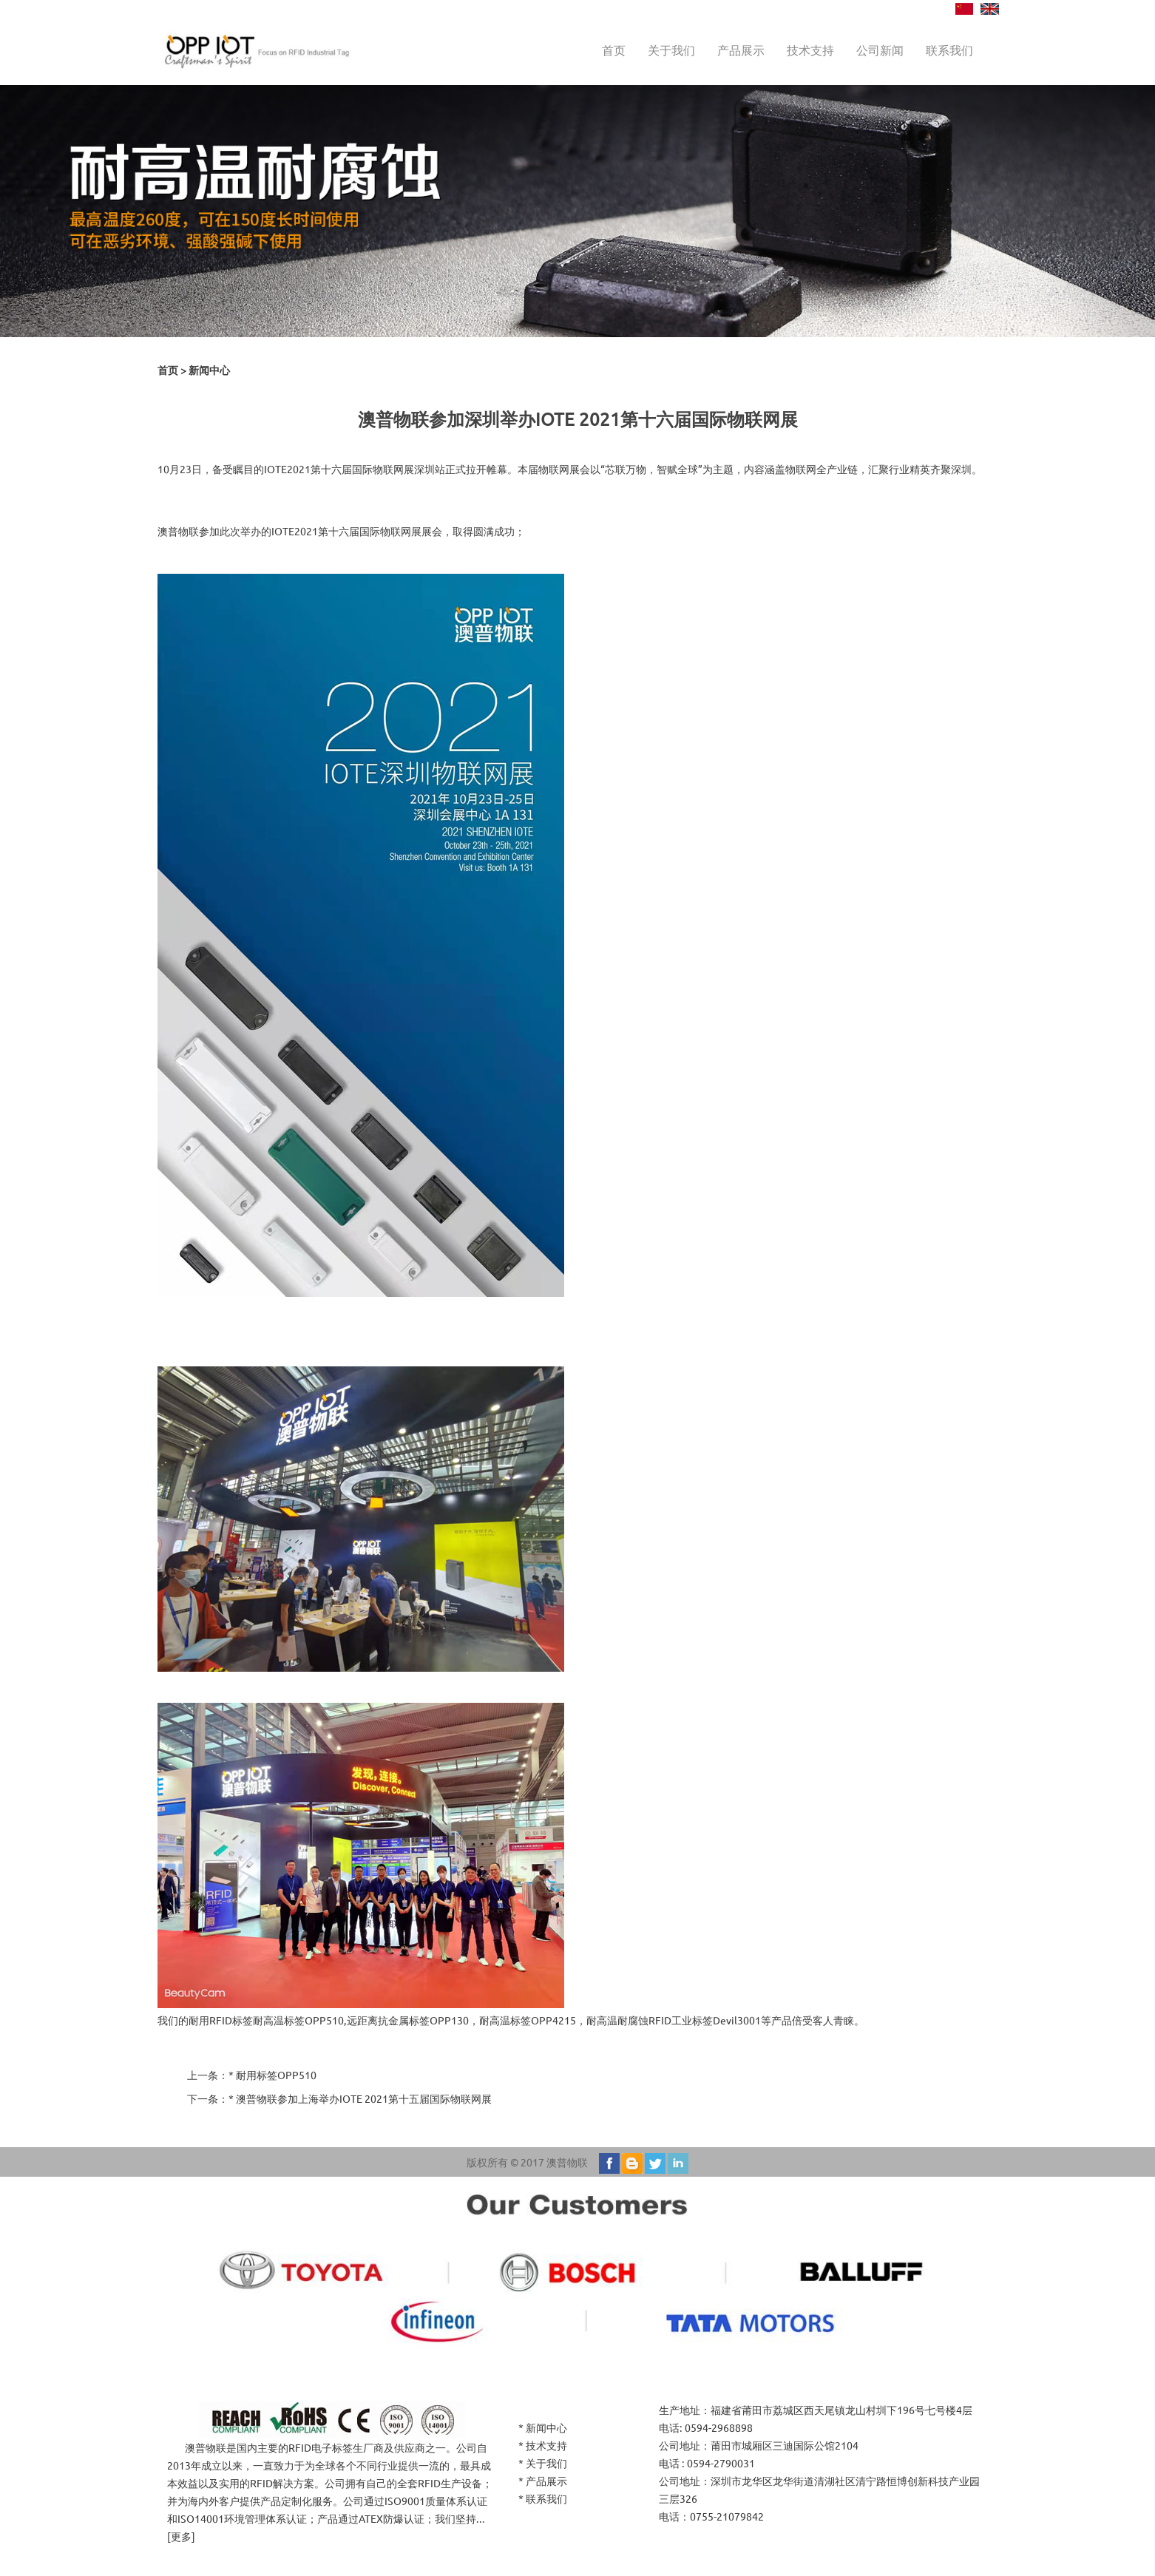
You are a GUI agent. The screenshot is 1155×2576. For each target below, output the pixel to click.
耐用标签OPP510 (276, 2074)
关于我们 (671, 49)
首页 (614, 49)
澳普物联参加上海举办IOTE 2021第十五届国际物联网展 (364, 2098)
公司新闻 (880, 49)
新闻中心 (209, 369)
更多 (181, 2536)
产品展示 (741, 49)
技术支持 (810, 49)
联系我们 (949, 49)
